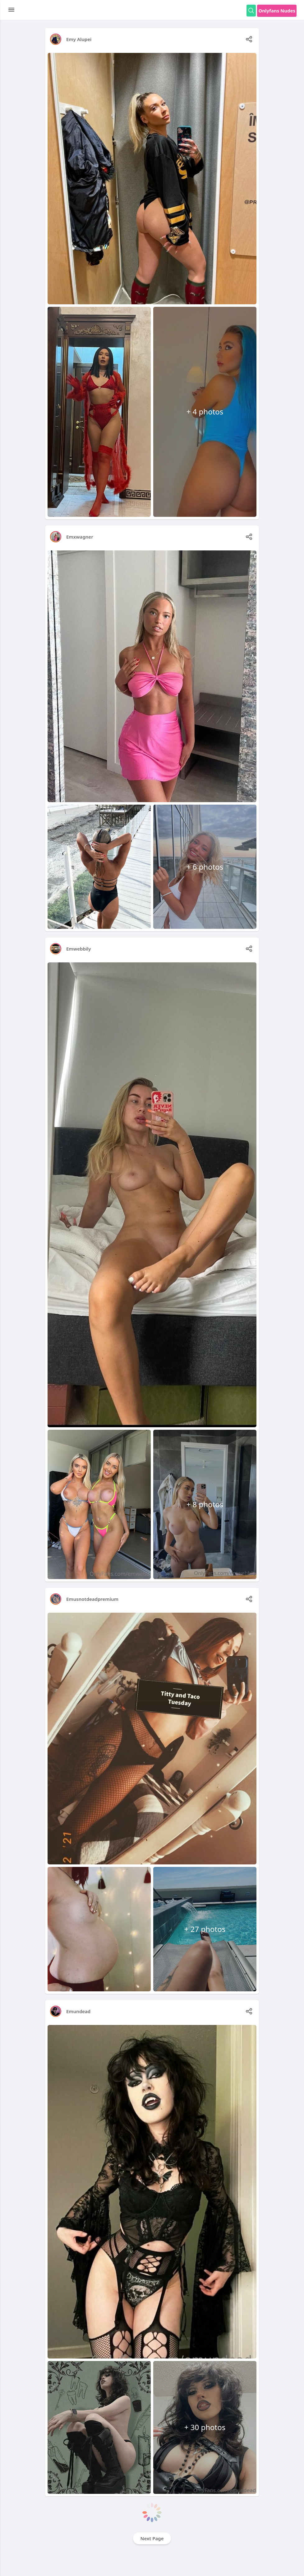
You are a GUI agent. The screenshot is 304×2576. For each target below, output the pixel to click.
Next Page (152, 2538)
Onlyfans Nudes (276, 10)
